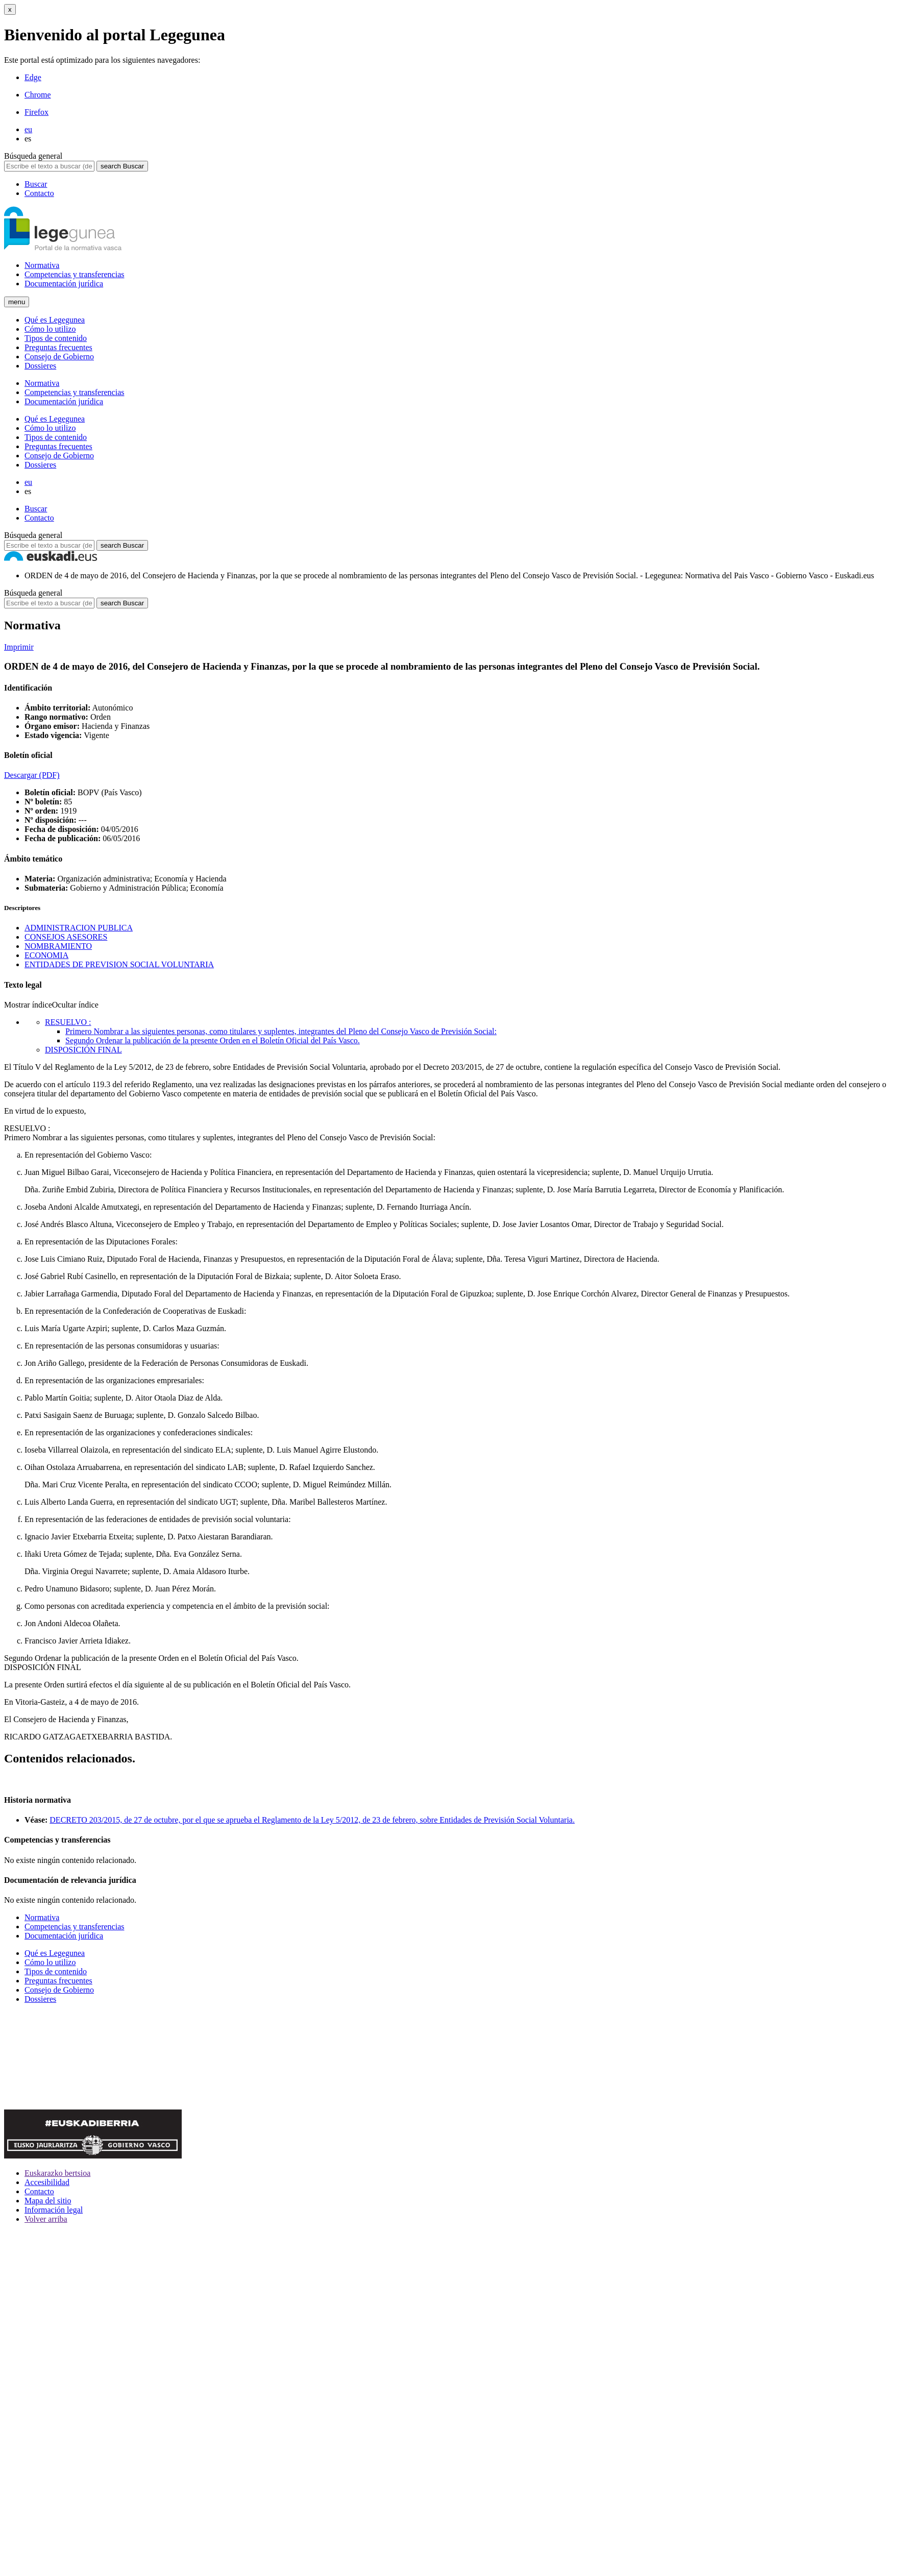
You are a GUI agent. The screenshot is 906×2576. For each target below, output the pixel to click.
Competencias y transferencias (74, 274)
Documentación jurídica (64, 283)
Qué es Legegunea (55, 319)
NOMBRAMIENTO (58, 946)
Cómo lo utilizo (50, 329)
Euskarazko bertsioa (57, 2173)
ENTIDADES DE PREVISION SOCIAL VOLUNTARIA (119, 964)
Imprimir (19, 647)
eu (28, 129)
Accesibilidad (47, 2182)
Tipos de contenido (56, 338)
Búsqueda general (33, 156)
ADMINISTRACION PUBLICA (79, 927)
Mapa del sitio (48, 2200)
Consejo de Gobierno (59, 356)
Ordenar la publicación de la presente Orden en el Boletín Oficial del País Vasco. (151, 1658)
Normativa (42, 265)
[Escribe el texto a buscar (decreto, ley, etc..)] (49, 166)
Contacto (39, 193)
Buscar (36, 184)
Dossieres (40, 365)
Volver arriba (46, 2219)
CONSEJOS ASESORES (66, 937)
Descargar (32, 775)
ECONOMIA (46, 955)
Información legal (54, 2209)
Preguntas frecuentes (58, 347)
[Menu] (16, 302)
